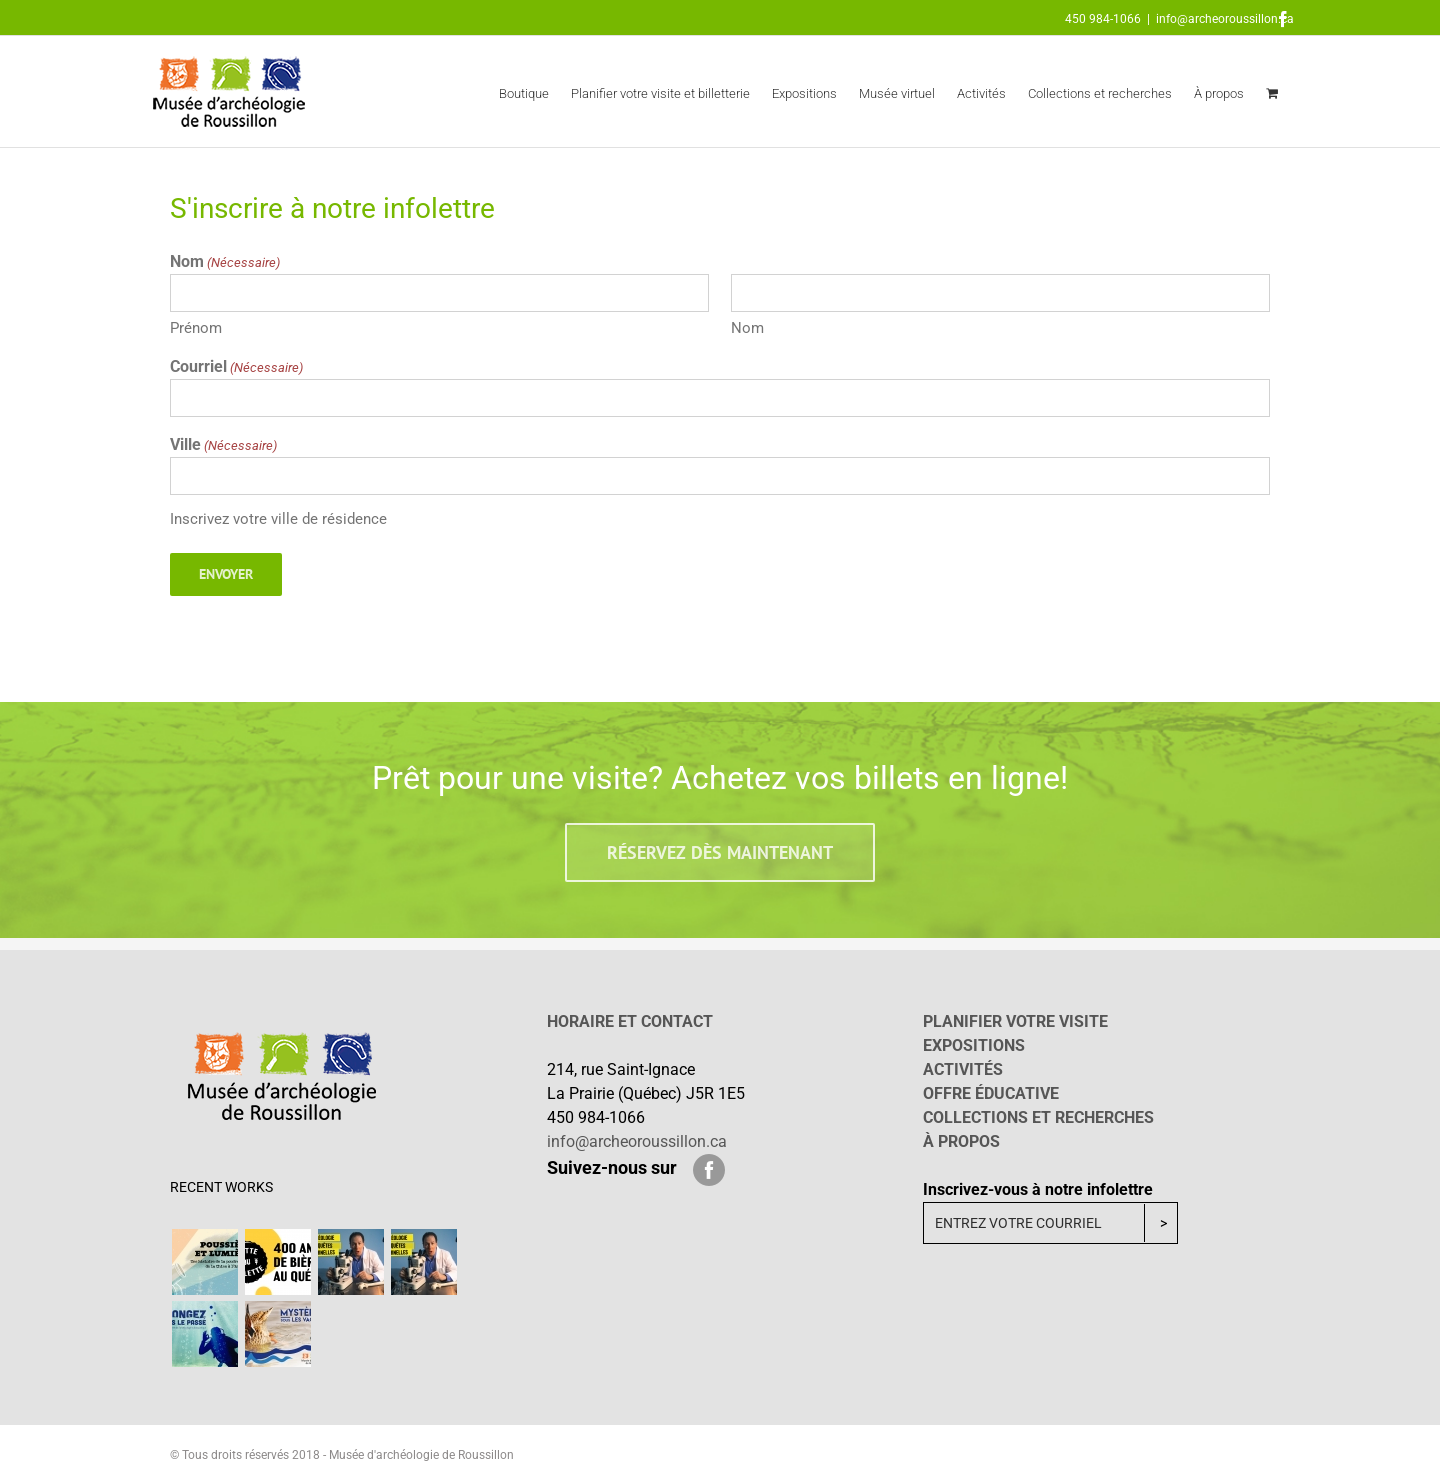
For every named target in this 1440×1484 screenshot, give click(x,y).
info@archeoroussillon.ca (1225, 19)
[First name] (439, 293)
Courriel (236, 367)
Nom (747, 328)
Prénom (196, 328)
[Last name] (1000, 293)
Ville (223, 445)
